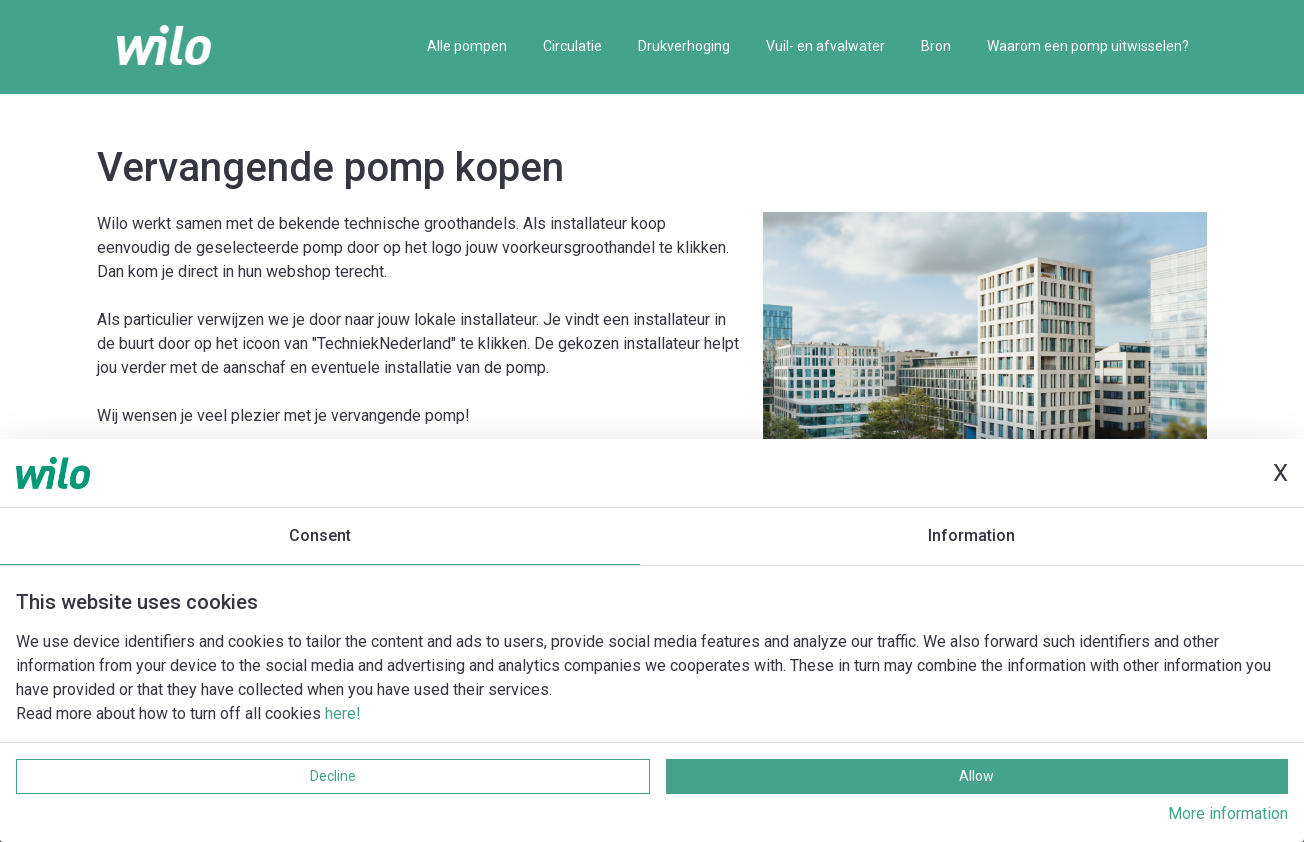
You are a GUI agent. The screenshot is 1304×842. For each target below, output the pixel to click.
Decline (333, 776)
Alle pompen (467, 46)
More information (1228, 813)
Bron (936, 46)
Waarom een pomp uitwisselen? (1088, 46)
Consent (320, 535)
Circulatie (572, 46)
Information (971, 535)
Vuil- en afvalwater (825, 46)
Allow (976, 776)
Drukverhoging (684, 46)
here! (343, 713)
